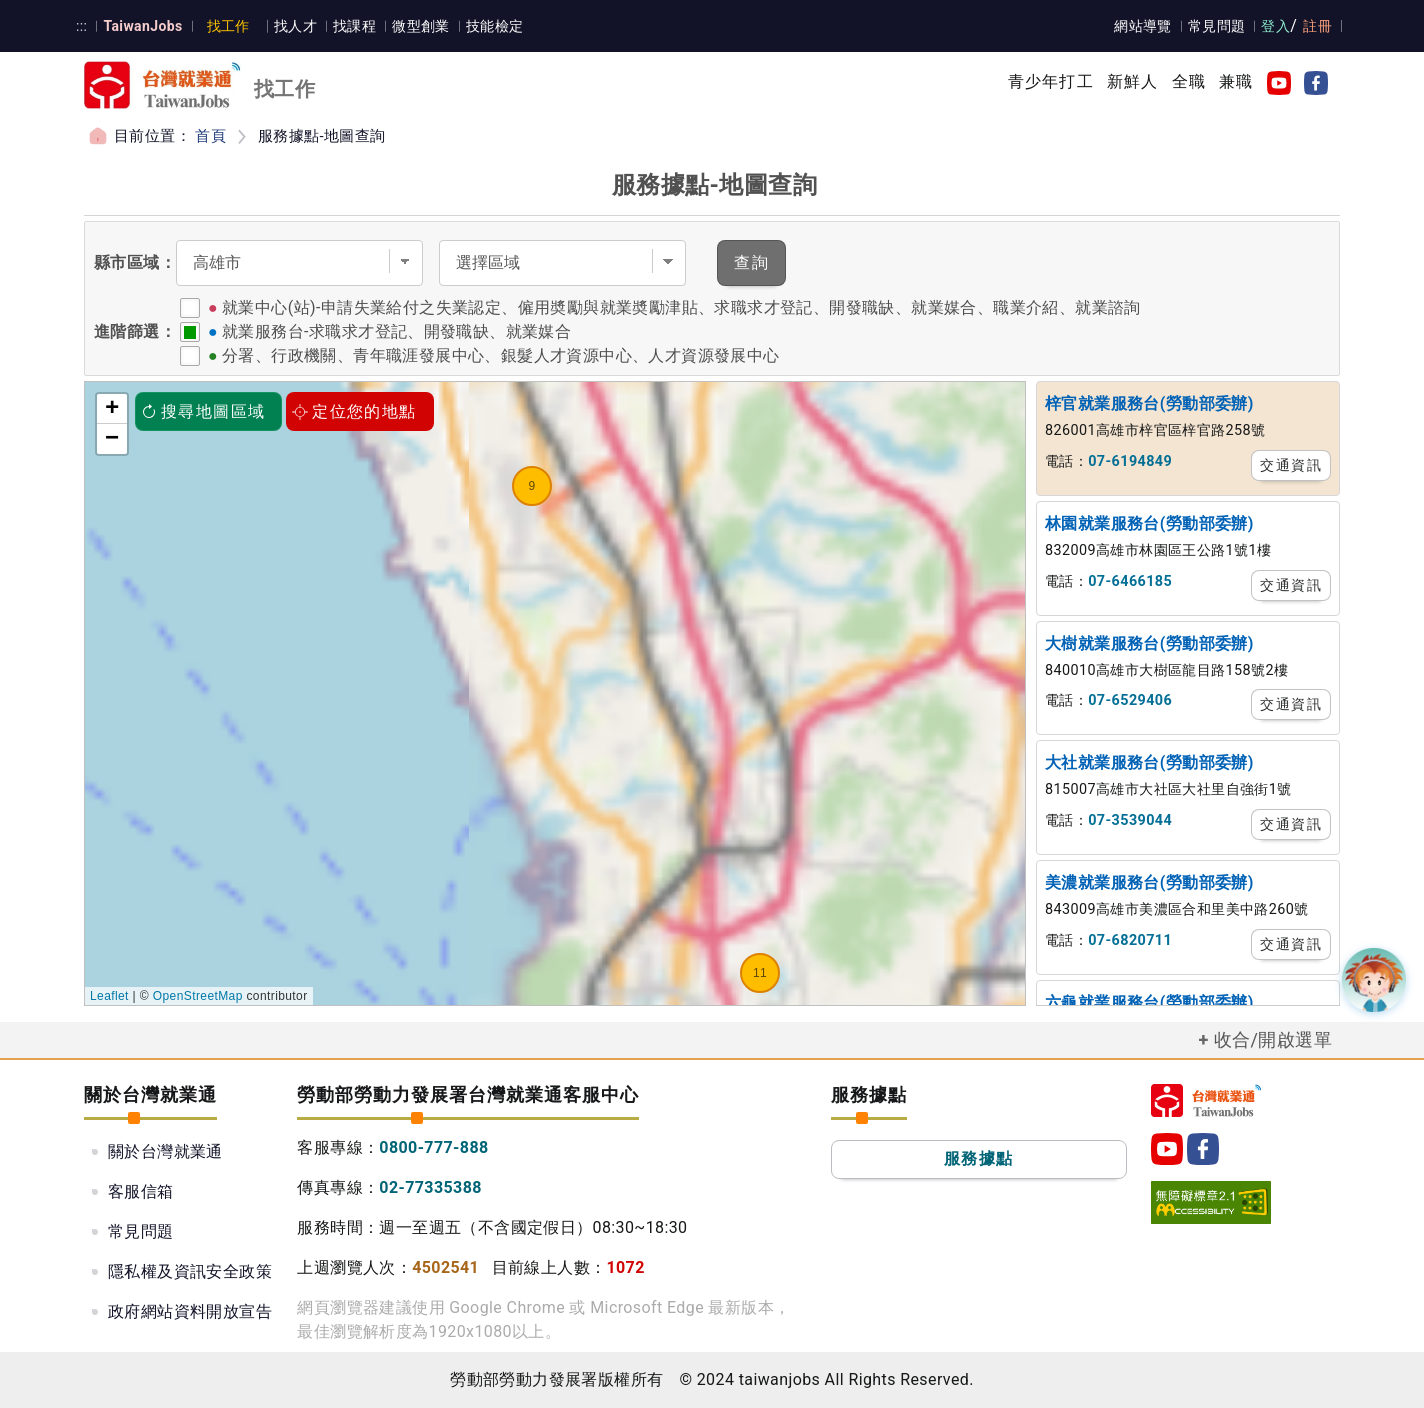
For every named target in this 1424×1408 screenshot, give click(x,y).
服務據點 (979, 1158)
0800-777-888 (433, 1147)
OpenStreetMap (198, 996)
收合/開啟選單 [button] (1273, 1039)
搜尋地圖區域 (203, 411)
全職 (1189, 81)
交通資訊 (1291, 465)
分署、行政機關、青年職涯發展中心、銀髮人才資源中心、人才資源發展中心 (501, 355)
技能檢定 (495, 26)
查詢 (751, 262)
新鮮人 (1133, 81)
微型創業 (421, 26)
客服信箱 (141, 1191)
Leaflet (109, 996)
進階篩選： (135, 331)
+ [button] (112, 409)
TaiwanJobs (142, 26)
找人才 (295, 26)
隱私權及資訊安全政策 (190, 1271)
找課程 (354, 26)
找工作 (228, 26)
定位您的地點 (354, 411)
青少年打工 (1051, 81)
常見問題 (1217, 26)
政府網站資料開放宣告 (190, 1311)
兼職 (1236, 81)
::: (81, 26)
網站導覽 (1143, 26)
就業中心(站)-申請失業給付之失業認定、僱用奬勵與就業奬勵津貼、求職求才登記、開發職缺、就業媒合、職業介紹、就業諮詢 (681, 307)
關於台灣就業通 (165, 1151)
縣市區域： (135, 262)
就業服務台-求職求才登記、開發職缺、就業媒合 (396, 331)
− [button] (112, 439)
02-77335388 (430, 1187)
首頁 (210, 136)
